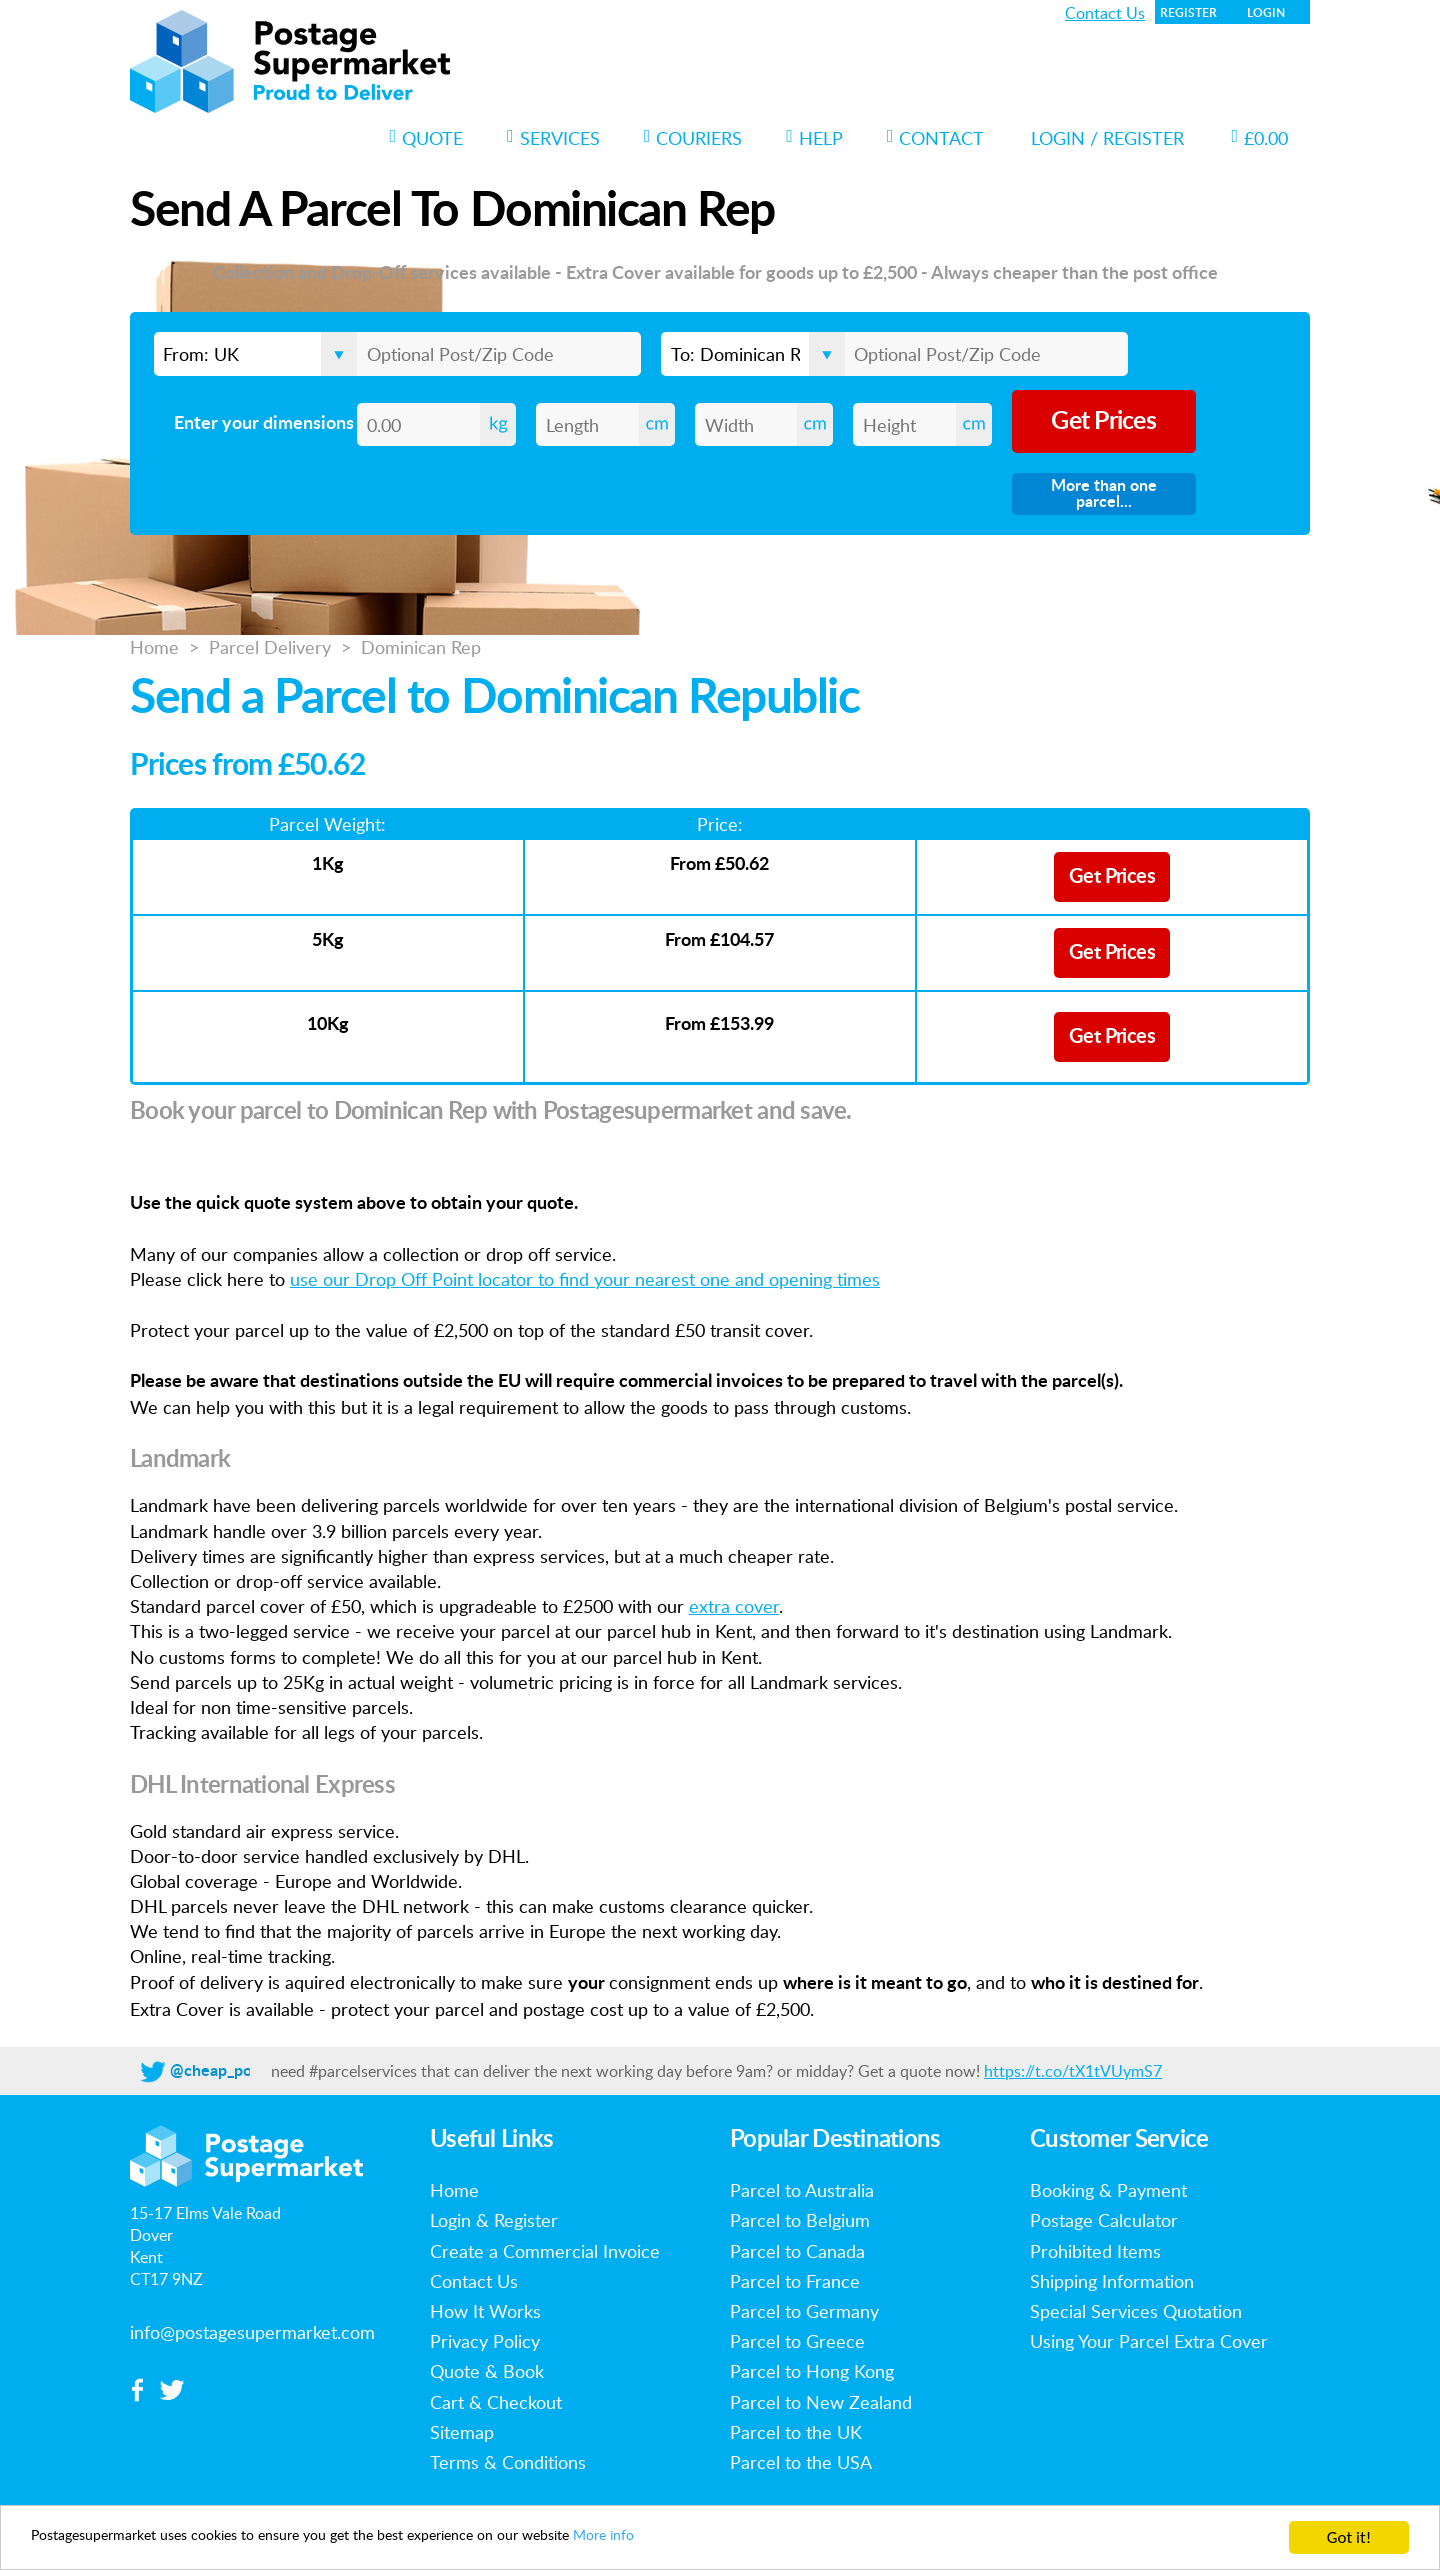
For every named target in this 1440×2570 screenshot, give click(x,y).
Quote (427, 138)
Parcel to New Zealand (821, 2402)
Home (154, 647)
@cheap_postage (230, 2071)
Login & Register (494, 2220)
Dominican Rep (421, 647)
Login (1266, 13)
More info (717, 2538)
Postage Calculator (1104, 2220)
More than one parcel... (1104, 494)
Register (1188, 13)
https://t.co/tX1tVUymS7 (1073, 2071)
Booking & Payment (1108, 2190)
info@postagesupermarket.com (252, 2332)
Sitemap (462, 2432)
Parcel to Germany (804, 2311)
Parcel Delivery (270, 647)
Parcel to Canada (797, 2251)
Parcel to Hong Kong (812, 2371)
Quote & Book (487, 2371)
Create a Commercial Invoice (545, 2251)
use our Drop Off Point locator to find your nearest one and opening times (585, 1279)
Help (814, 138)
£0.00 (1259, 138)
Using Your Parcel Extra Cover (1149, 2341)
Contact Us (1105, 13)
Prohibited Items (1095, 2251)
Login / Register (1107, 138)
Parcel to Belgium (800, 2220)
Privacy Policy (485, 2341)
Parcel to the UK (796, 2432)
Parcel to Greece (797, 2341)
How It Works (485, 2311)
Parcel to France (795, 2281)
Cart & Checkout (496, 2402)
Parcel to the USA (801, 2462)
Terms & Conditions (508, 2462)
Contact (936, 138)
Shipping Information (1112, 2281)
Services (553, 138)
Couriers (693, 138)
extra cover (734, 1606)
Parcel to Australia (802, 2190)
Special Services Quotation (1136, 2311)
